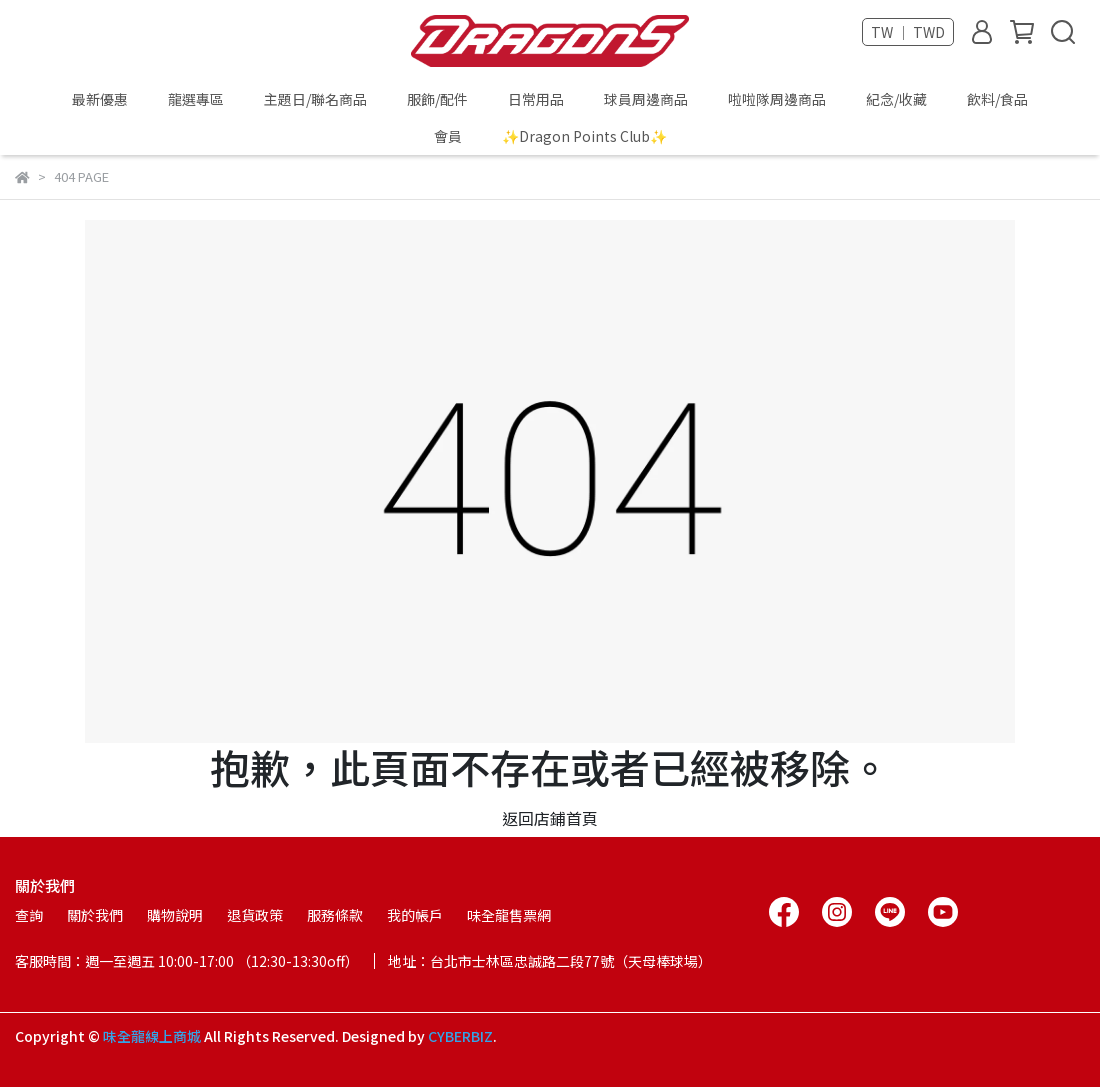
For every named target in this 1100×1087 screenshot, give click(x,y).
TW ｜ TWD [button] (908, 32)
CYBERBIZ (460, 1036)
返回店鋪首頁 (550, 818)
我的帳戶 (415, 915)
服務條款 (335, 915)
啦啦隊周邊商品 (777, 99)
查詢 (29, 915)
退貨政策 (255, 915)
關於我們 (95, 915)
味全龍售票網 (509, 915)
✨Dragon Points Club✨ (584, 136)
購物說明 (175, 915)
